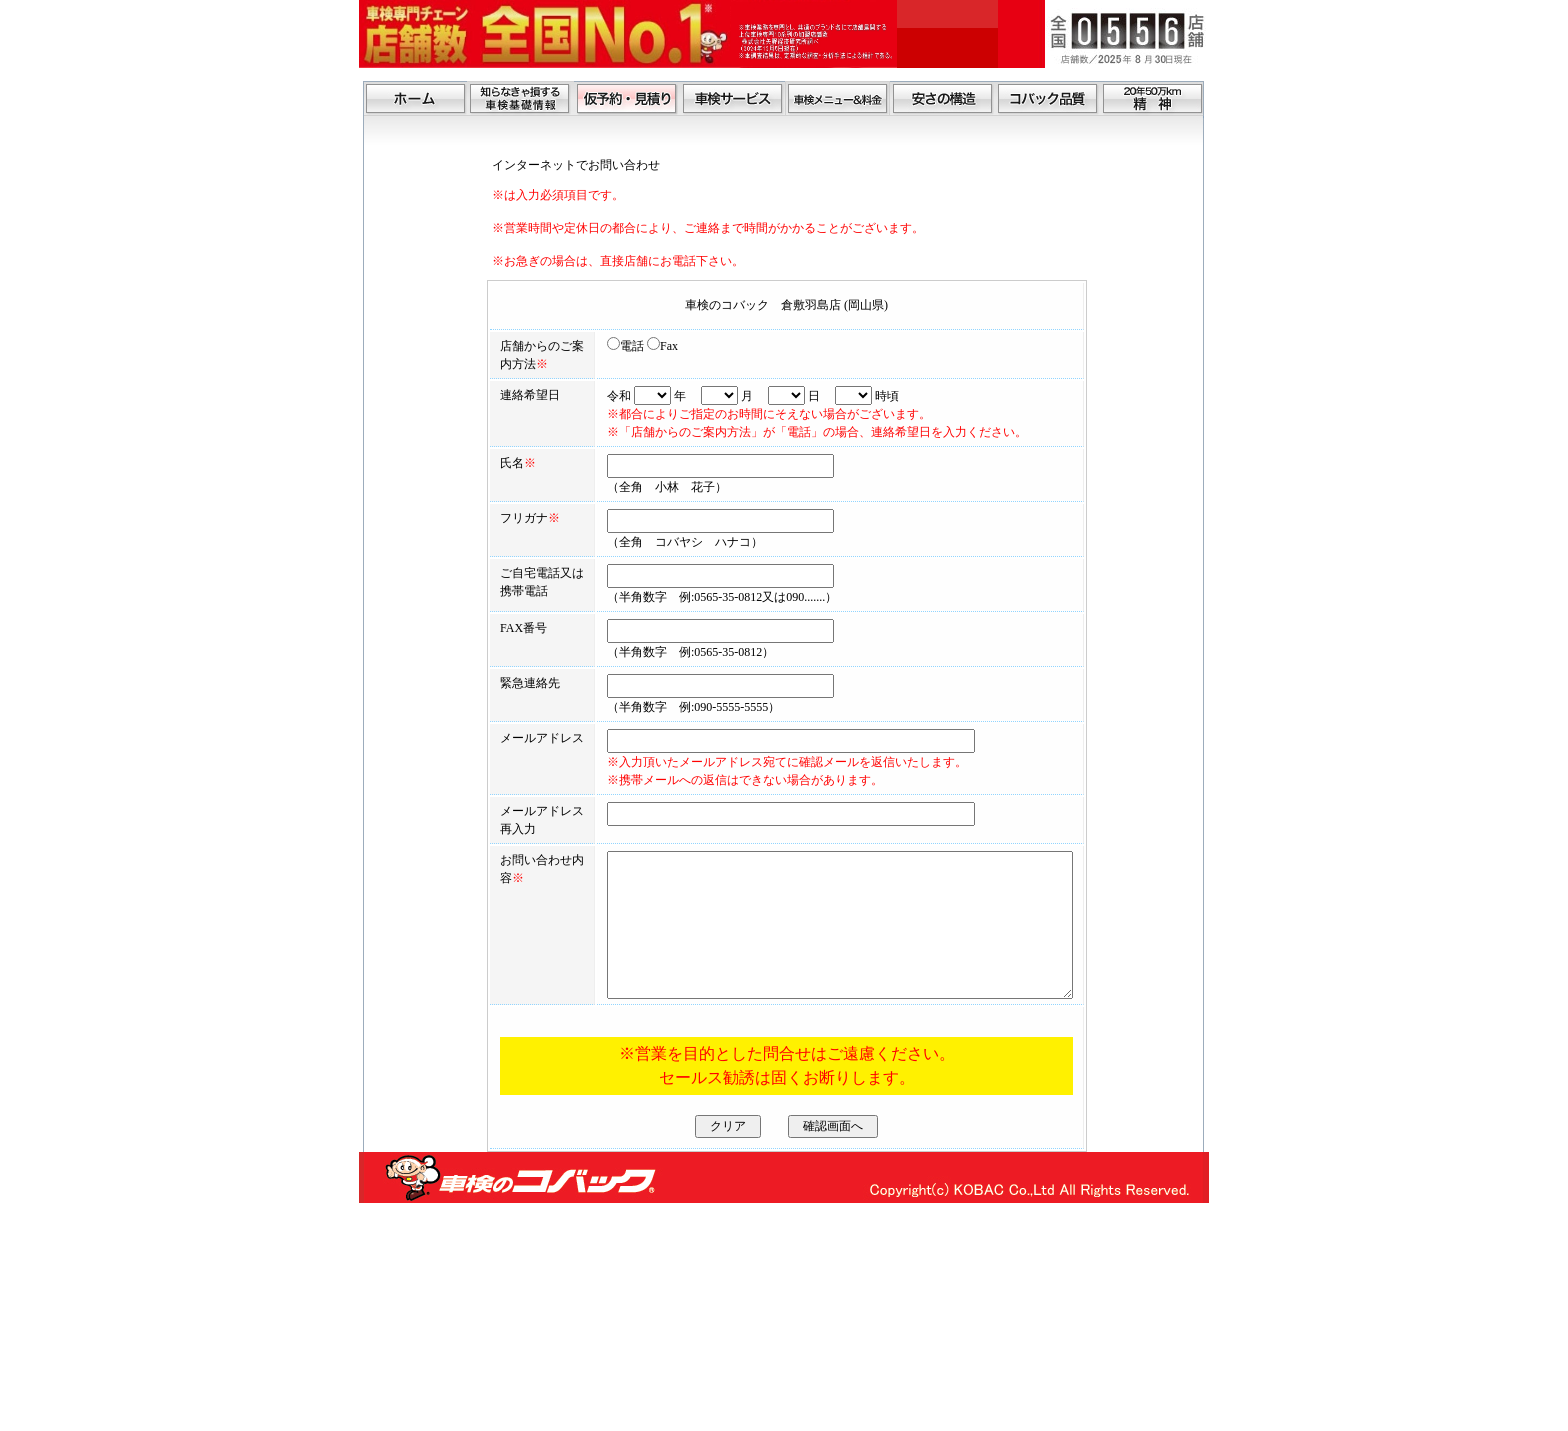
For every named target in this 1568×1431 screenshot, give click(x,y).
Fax (613, 346)
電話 (576, 346)
